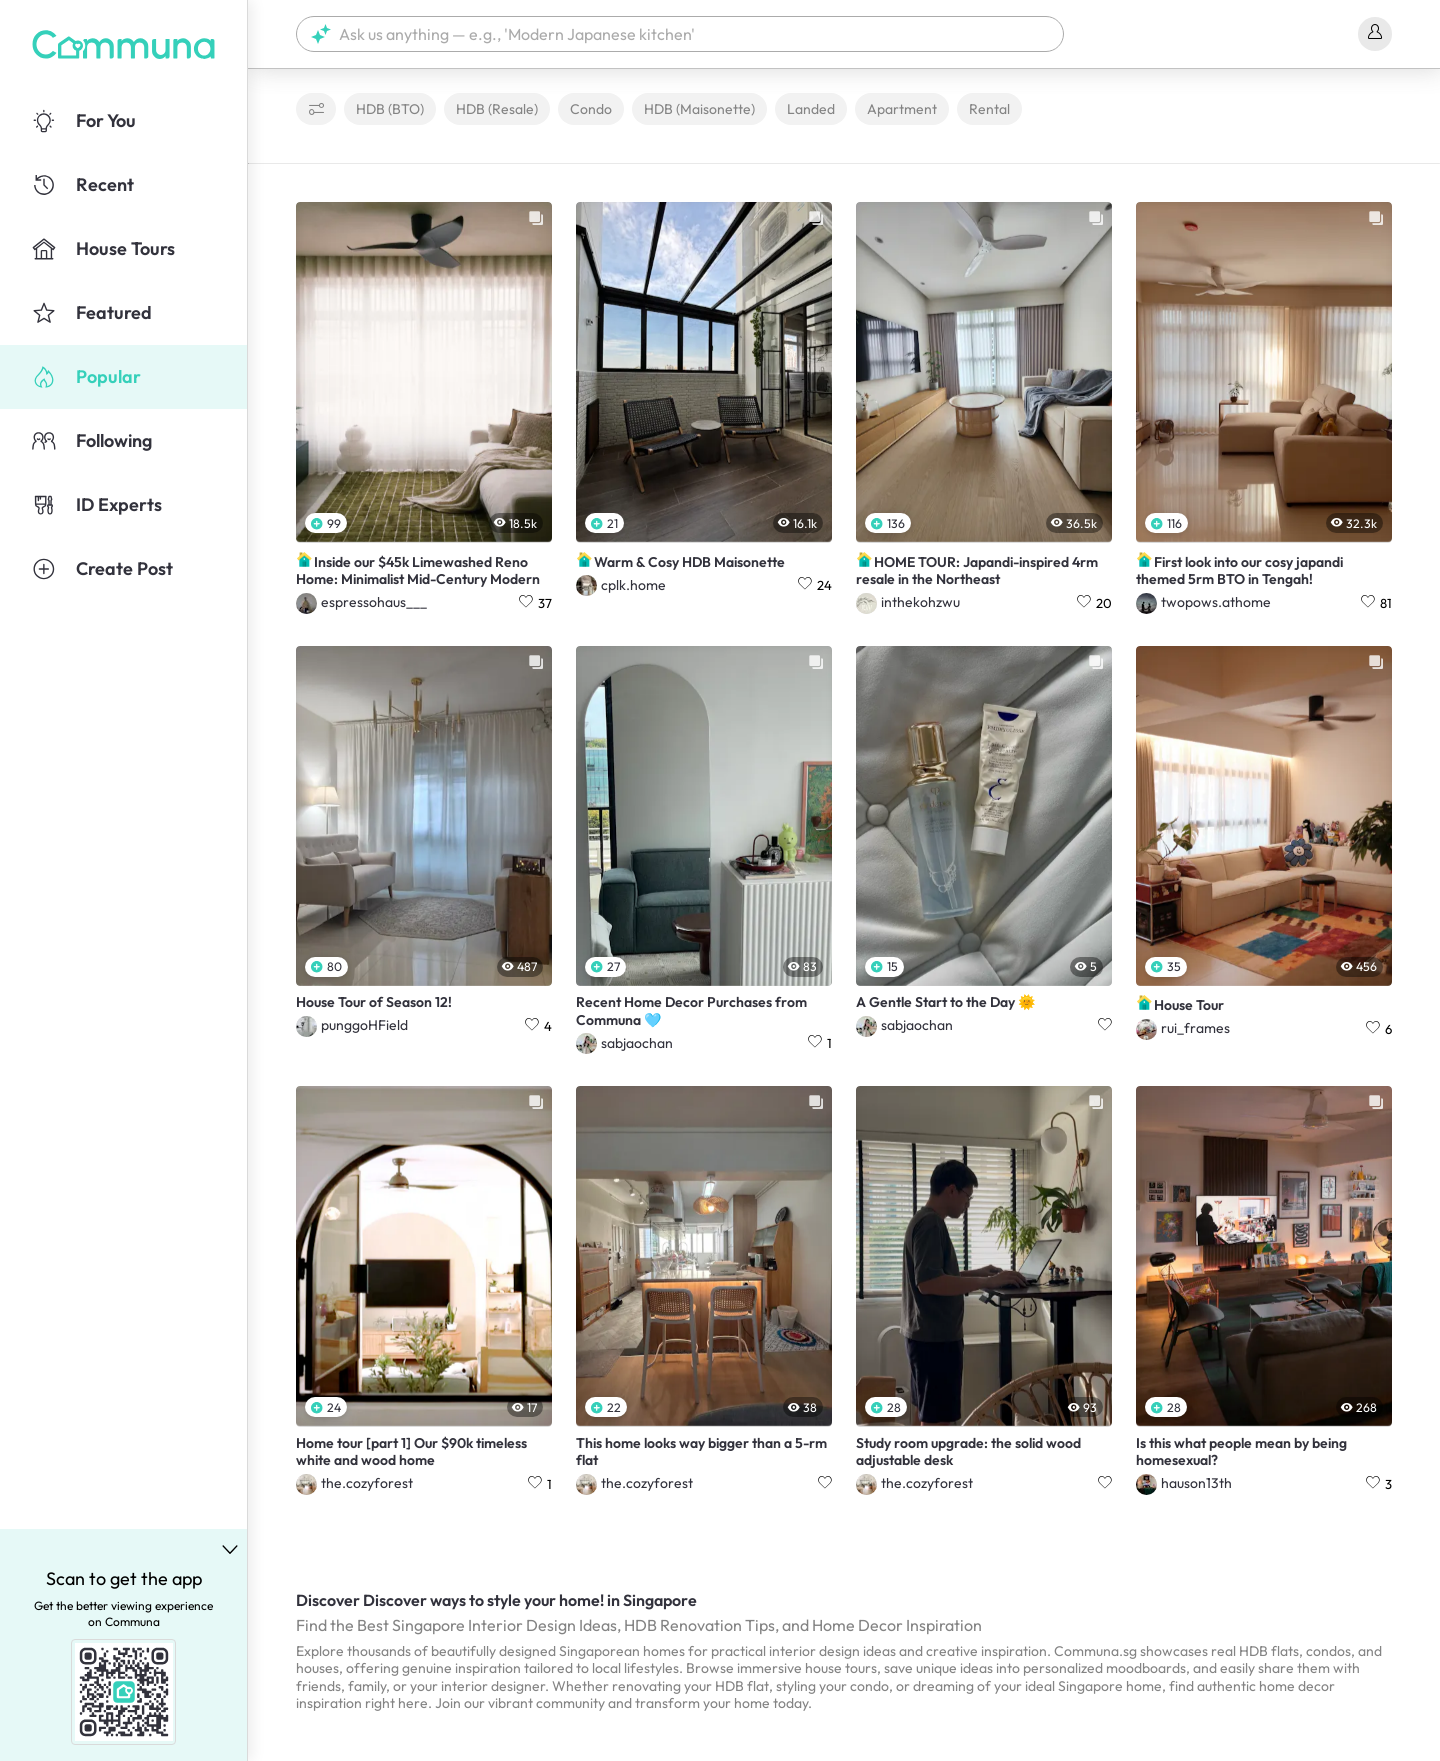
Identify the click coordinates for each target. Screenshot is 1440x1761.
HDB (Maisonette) (699, 109)
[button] (680, 34)
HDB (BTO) (390, 109)
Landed (811, 109)
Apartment (902, 109)
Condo (591, 109)
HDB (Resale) (497, 109)
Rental (989, 109)
